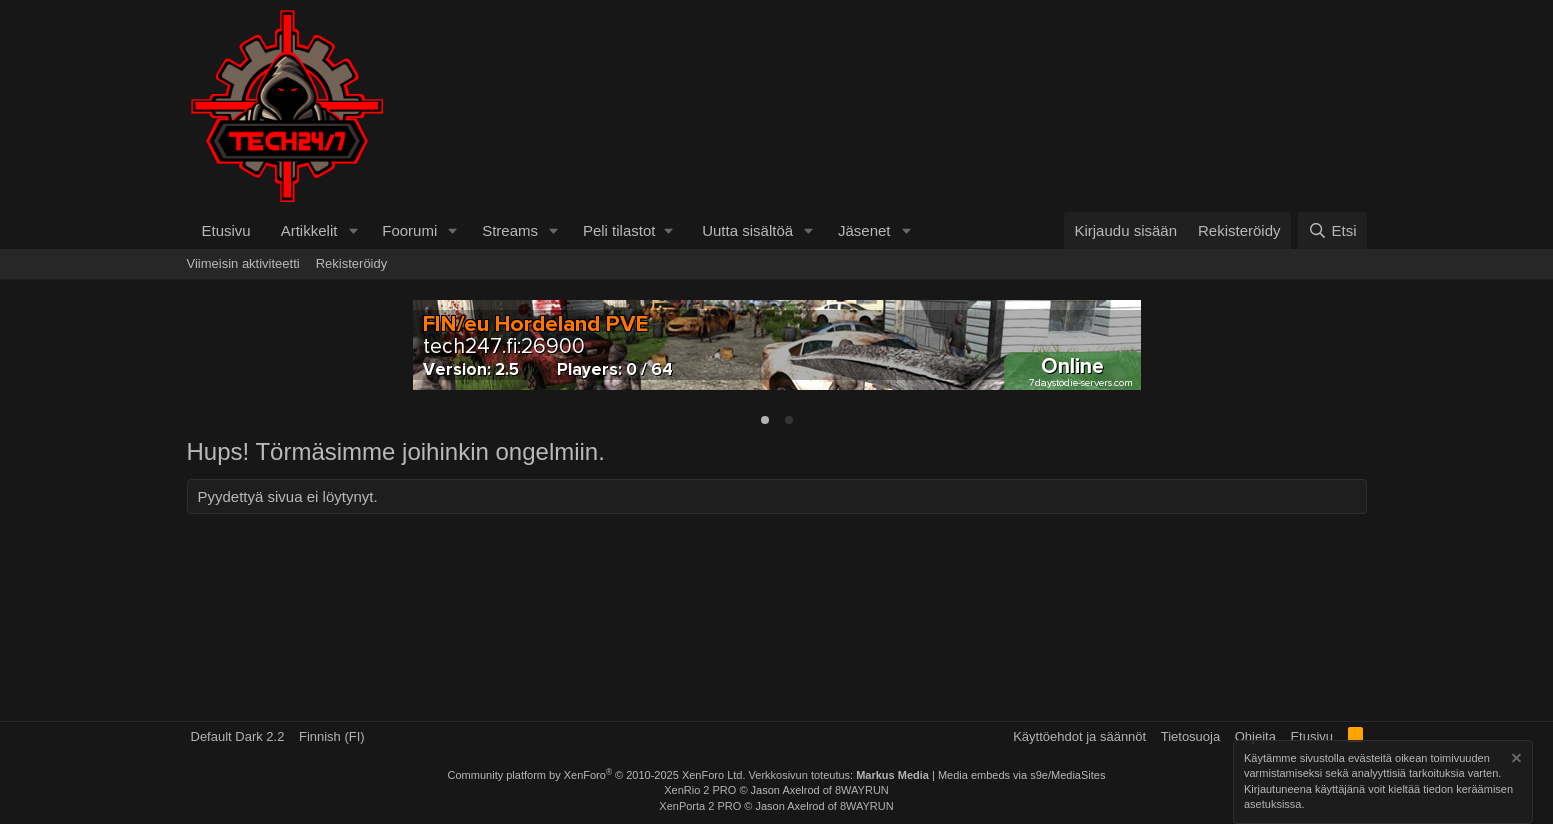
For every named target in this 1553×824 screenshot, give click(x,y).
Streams (510, 230)
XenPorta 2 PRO (700, 806)
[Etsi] (1332, 230)
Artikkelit (309, 230)
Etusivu (226, 230)
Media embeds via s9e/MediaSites (1022, 775)
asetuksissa (1272, 805)
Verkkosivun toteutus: (839, 775)
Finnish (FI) (332, 736)
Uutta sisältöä (747, 230)
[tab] (765, 420)
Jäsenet (864, 230)
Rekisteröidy (352, 263)
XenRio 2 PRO (700, 790)
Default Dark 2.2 (238, 736)
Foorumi (409, 230)
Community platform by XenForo (597, 775)
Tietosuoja (1191, 736)
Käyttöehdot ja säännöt (1079, 736)
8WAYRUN (862, 790)
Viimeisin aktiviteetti (243, 263)
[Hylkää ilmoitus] (1515, 760)
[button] (353, 230)
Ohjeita (1255, 736)
